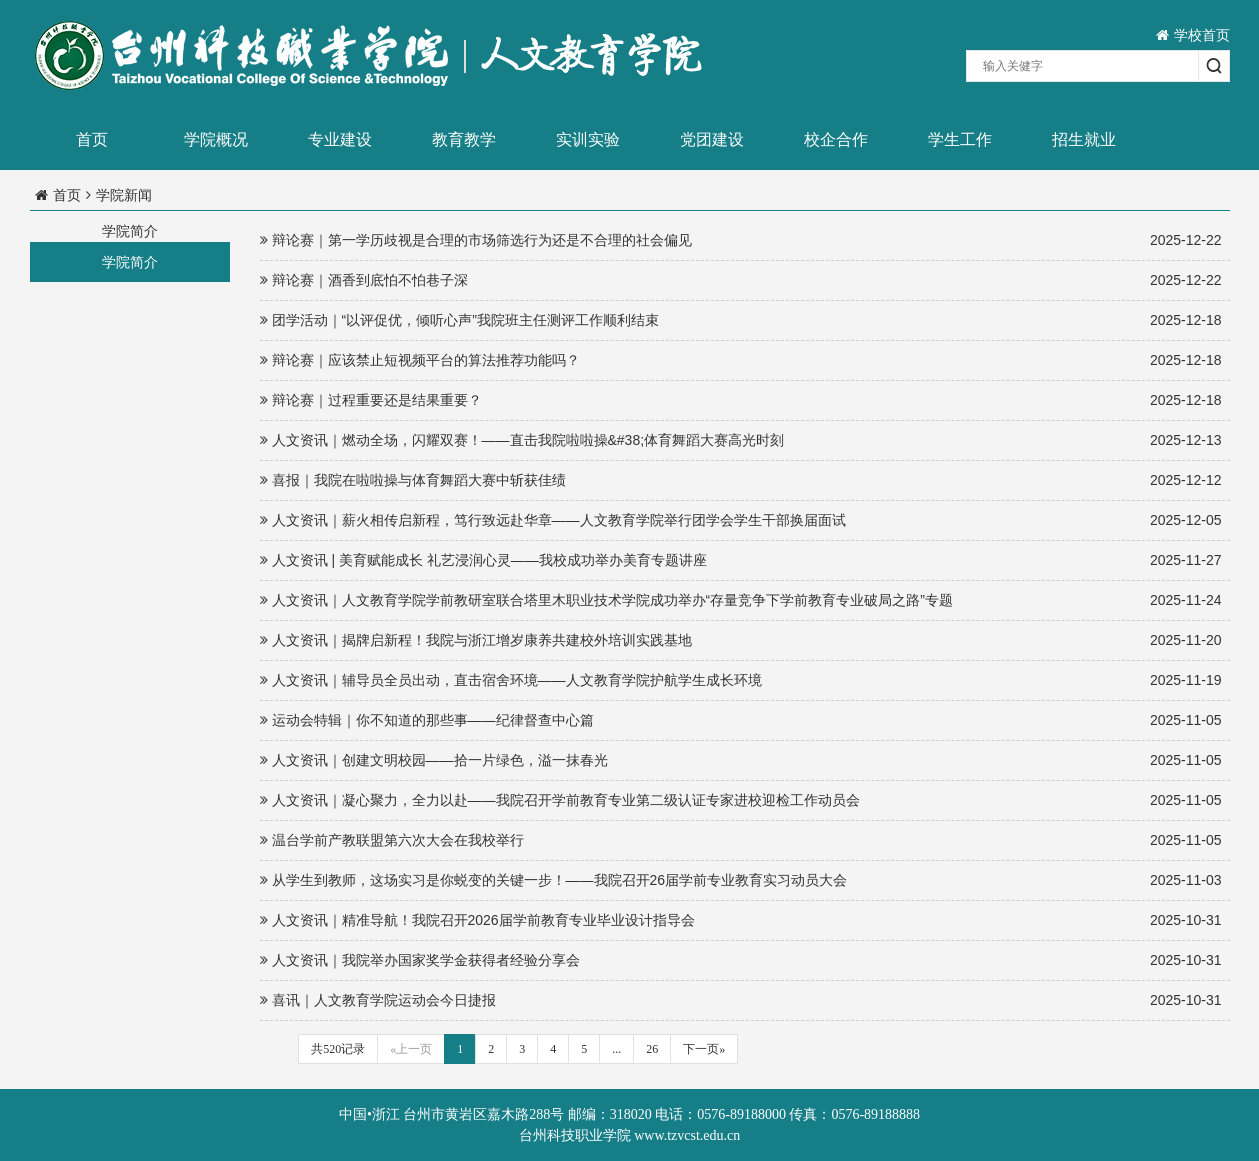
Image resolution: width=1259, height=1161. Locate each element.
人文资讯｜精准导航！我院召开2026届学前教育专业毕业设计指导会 (741, 920)
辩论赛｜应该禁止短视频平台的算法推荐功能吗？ (741, 360)
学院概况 (216, 139)
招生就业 (1084, 139)
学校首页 (1193, 35)
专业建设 (340, 139)
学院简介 (130, 262)
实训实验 (588, 139)
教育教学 (464, 139)
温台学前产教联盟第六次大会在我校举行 (741, 840)
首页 (92, 139)
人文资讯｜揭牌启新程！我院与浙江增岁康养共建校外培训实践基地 (741, 640)
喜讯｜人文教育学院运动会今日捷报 (741, 1000)
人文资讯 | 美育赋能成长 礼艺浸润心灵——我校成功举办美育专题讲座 (741, 560)
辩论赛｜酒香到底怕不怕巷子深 (741, 280)
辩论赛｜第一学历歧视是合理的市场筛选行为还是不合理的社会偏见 (741, 240)
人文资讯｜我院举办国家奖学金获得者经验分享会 (741, 960)
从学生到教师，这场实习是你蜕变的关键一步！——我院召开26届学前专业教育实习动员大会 (741, 880)
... (616, 1049)
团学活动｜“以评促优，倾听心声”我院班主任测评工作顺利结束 (741, 320)
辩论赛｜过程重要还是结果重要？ (741, 400)
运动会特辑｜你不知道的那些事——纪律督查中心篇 (741, 720)
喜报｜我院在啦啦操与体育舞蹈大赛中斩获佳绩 (741, 480)
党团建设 (712, 139)
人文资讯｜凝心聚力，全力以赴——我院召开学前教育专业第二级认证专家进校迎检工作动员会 (741, 800)
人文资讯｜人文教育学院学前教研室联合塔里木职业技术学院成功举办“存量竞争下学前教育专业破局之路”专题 (741, 600)
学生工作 (960, 139)
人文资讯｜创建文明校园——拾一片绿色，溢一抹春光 (741, 760)
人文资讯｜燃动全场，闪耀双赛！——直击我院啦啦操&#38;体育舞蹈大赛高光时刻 (741, 440)
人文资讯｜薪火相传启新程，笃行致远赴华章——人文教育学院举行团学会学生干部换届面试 (741, 520)
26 (652, 1049)
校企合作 (836, 139)
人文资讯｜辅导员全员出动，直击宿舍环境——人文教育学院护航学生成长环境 (741, 680)
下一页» (704, 1049)
